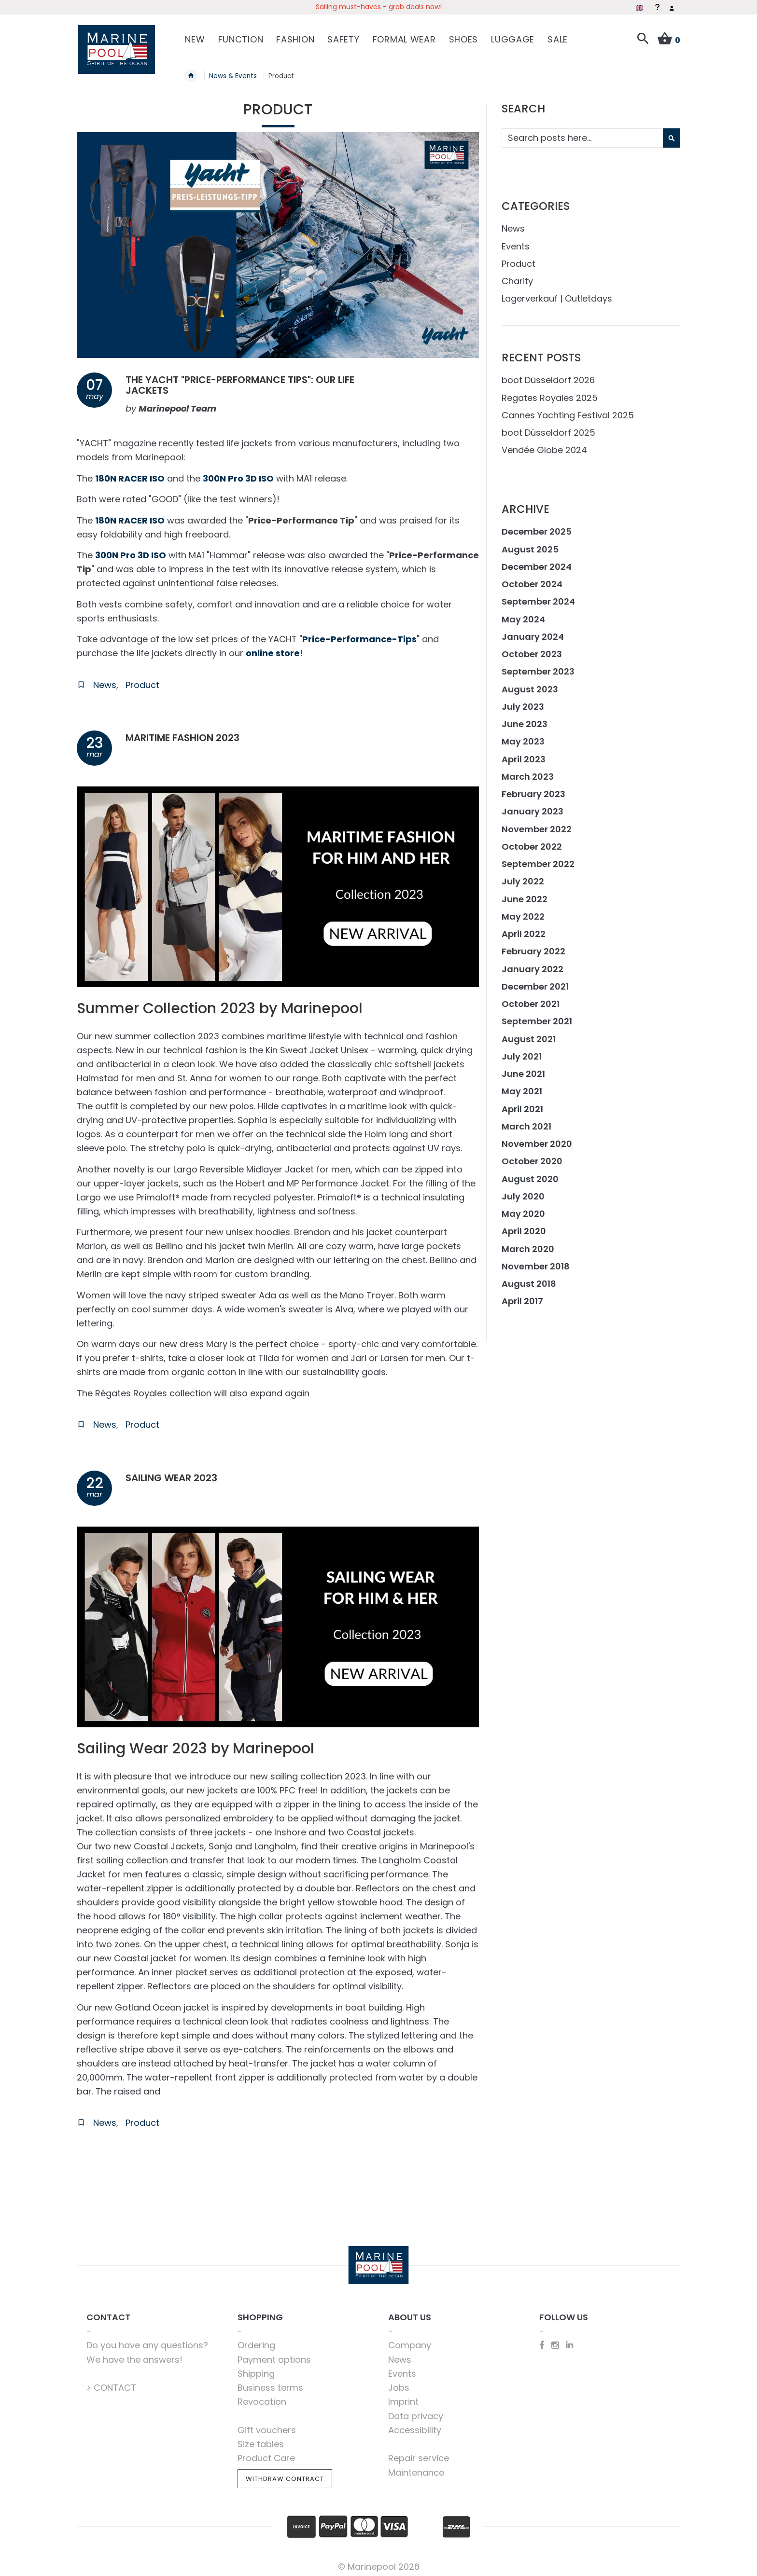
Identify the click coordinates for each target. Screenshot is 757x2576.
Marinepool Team (177, 404)
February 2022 (533, 946)
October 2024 (532, 579)
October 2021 (531, 999)
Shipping (256, 2369)
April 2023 (524, 754)
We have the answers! (134, 2355)
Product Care (266, 2453)
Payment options (274, 2355)
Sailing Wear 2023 (176, 1472)
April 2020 (524, 1226)
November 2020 (537, 1139)
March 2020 (528, 1244)
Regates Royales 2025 (550, 393)
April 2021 (522, 1104)
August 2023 (530, 684)
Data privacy (415, 2411)
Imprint (403, 2397)
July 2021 (522, 1052)
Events (516, 241)
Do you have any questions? (147, 2340)
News (104, 680)
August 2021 (529, 1034)
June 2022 (524, 894)
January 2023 (532, 806)
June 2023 (524, 719)
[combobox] (590, 133)
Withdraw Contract (285, 2474)
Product (142, 680)
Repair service (418, 2453)
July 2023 (523, 702)
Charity (517, 276)
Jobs (398, 2383)
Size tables (261, 2439)
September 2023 (538, 667)
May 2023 (523, 736)
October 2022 (532, 842)
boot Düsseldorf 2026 (548, 375)
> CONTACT (111, 2383)
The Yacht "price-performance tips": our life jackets (254, 380)
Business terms (270, 2383)
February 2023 (533, 789)
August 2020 (530, 1174)
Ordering (256, 2340)
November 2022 (537, 824)
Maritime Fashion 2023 (190, 732)
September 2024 (538, 597)
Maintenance (416, 2468)
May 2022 (523, 912)
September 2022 (538, 859)
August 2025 (530, 544)
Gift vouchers (267, 2425)
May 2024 (523, 614)
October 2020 (532, 1156)
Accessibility (414, 2425)
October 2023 (532, 649)
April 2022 (524, 929)
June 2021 (523, 1069)
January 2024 (533, 632)
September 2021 (537, 1016)
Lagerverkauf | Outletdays (557, 294)
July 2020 (523, 1191)
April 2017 (522, 1296)
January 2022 (532, 964)
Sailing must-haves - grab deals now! (379, 7)
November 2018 (536, 1261)
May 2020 (523, 1209)
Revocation (262, 2397)
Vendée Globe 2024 (544, 445)
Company (409, 2340)
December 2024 (537, 562)
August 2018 (529, 1279)
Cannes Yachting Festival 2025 (568, 410)
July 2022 (523, 876)
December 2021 (535, 982)
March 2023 (528, 772)
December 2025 (537, 527)
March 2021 (526, 1122)
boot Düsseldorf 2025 (548, 428)
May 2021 (522, 1086)
